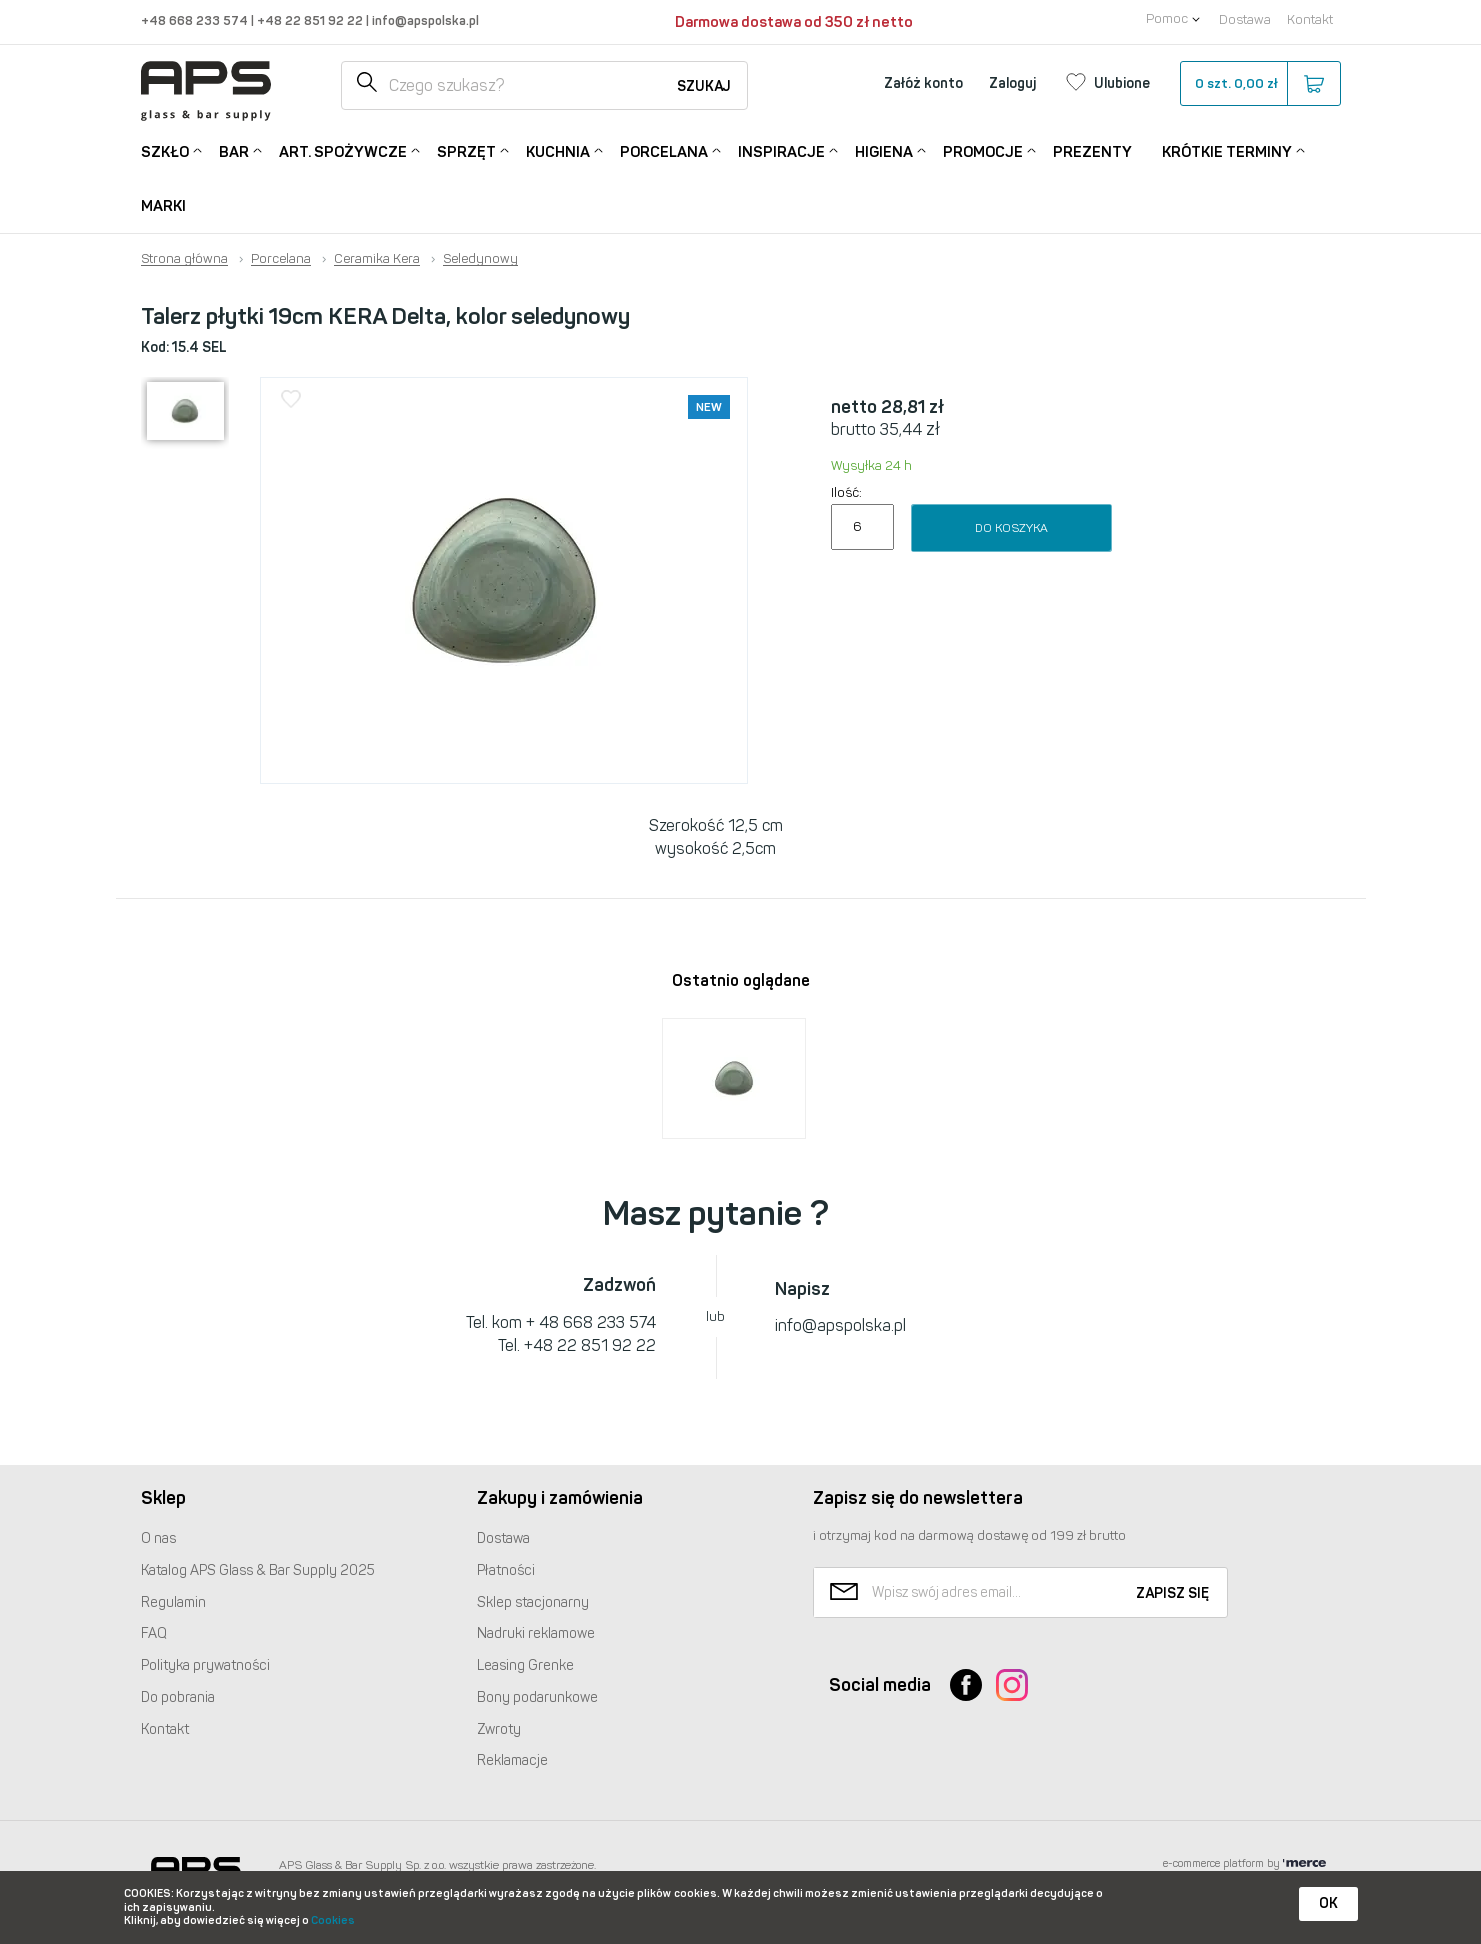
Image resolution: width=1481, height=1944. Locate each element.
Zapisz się (1172, 1593)
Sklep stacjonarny (533, 1602)
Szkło (165, 150)
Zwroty (499, 1729)
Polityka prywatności (205, 1665)
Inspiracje (781, 150)
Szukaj (704, 86)
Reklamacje (512, 1760)
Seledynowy (480, 259)
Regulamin (173, 1602)
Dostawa (1245, 19)
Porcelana (664, 150)
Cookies (333, 1920)
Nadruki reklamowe (536, 1633)
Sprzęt (466, 150)
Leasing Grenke (525, 1665)
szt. (1259, 84)
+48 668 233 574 (196, 20)
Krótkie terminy (1227, 150)
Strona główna (184, 259)
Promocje (983, 150)
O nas (158, 1538)
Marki (163, 206)
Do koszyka (1011, 528)
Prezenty (1092, 152)
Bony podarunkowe (537, 1697)
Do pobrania (178, 1697)
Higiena (884, 150)
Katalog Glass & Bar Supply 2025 (258, 1570)
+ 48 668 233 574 (591, 1322)
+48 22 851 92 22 (311, 20)
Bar (234, 150)
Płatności (506, 1570)
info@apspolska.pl (424, 20)
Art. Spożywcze (343, 150)
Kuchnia (558, 150)
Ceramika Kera (377, 259)
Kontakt (1310, 19)
